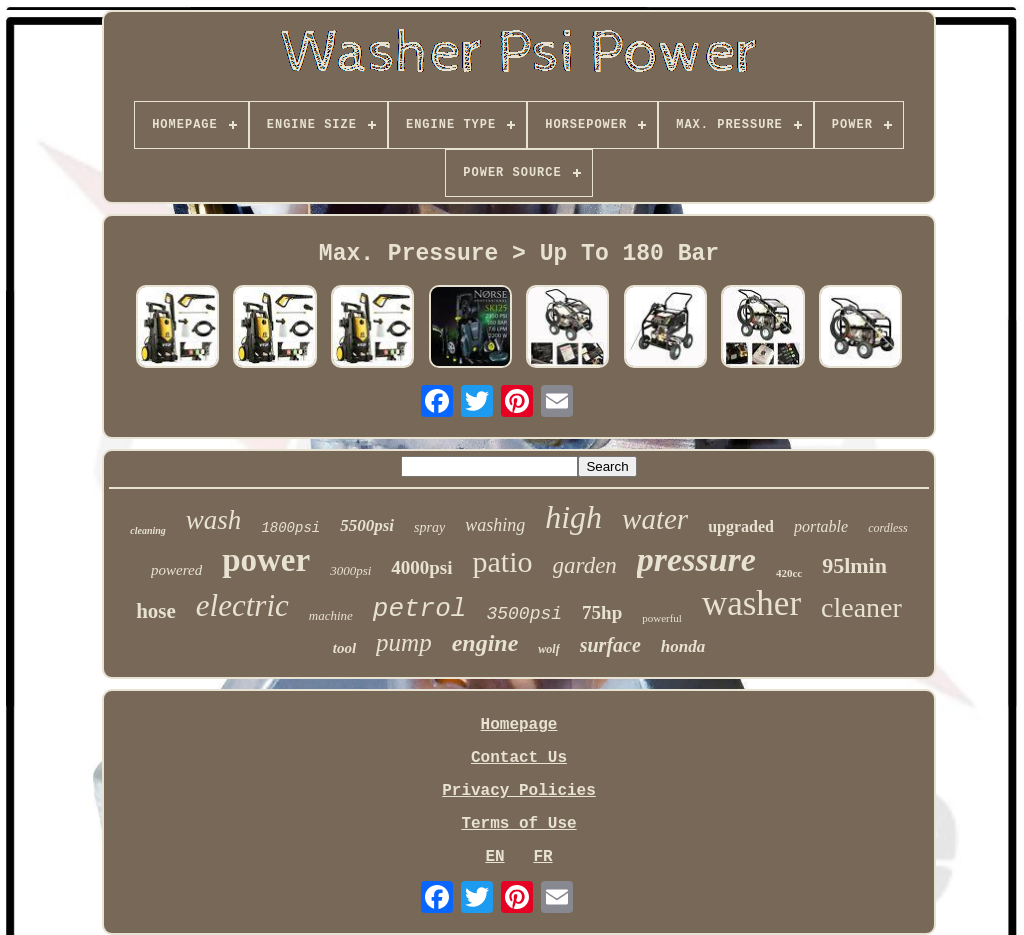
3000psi (350, 570)
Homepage (519, 725)
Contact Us (519, 758)
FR (542, 857)
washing (495, 525)
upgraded (741, 526)
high (573, 517)
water (655, 519)
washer (751, 603)
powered (176, 570)
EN (494, 857)
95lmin (854, 565)
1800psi (290, 528)
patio (503, 561)
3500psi (524, 614)
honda (683, 646)
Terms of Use (518, 824)
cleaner (861, 607)
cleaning (148, 530)
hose (156, 611)
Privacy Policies (519, 791)
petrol (420, 609)
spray (429, 527)
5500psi (367, 525)
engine (485, 643)
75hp (602, 612)
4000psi (421, 567)
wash (214, 520)
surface (610, 645)
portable (821, 526)
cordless (888, 528)
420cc (789, 573)
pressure (696, 559)
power (266, 560)
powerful (662, 618)
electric (242, 605)
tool (344, 648)
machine (331, 615)
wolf (548, 649)
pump (404, 642)
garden (585, 565)
